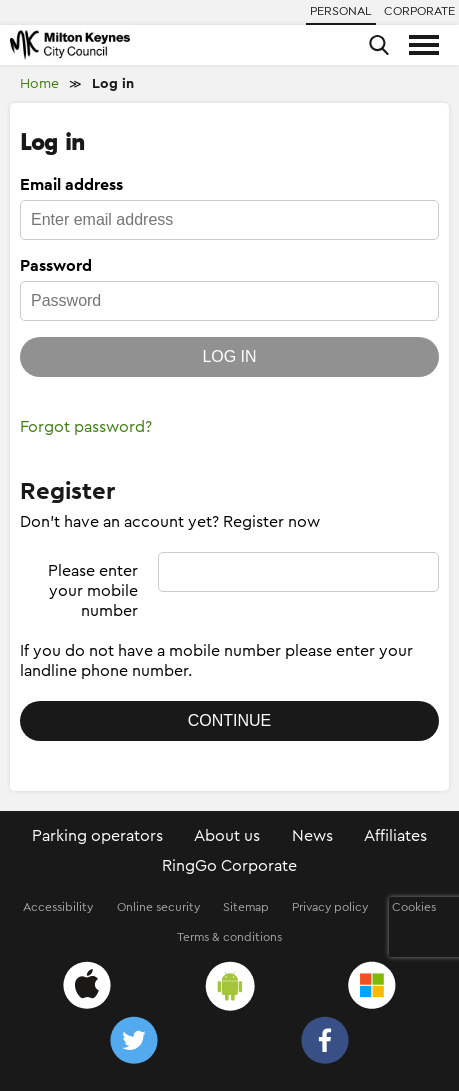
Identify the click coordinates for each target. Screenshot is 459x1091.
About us (227, 836)
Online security (158, 907)
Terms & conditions (229, 937)
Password (56, 266)
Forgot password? (86, 427)
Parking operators (97, 836)
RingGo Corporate (229, 866)
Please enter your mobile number (93, 591)
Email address (71, 185)
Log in (113, 84)
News (312, 836)
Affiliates (395, 836)
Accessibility (58, 907)
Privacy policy (330, 907)
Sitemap (246, 907)
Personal (341, 11)
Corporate (419, 11)
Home (39, 84)
